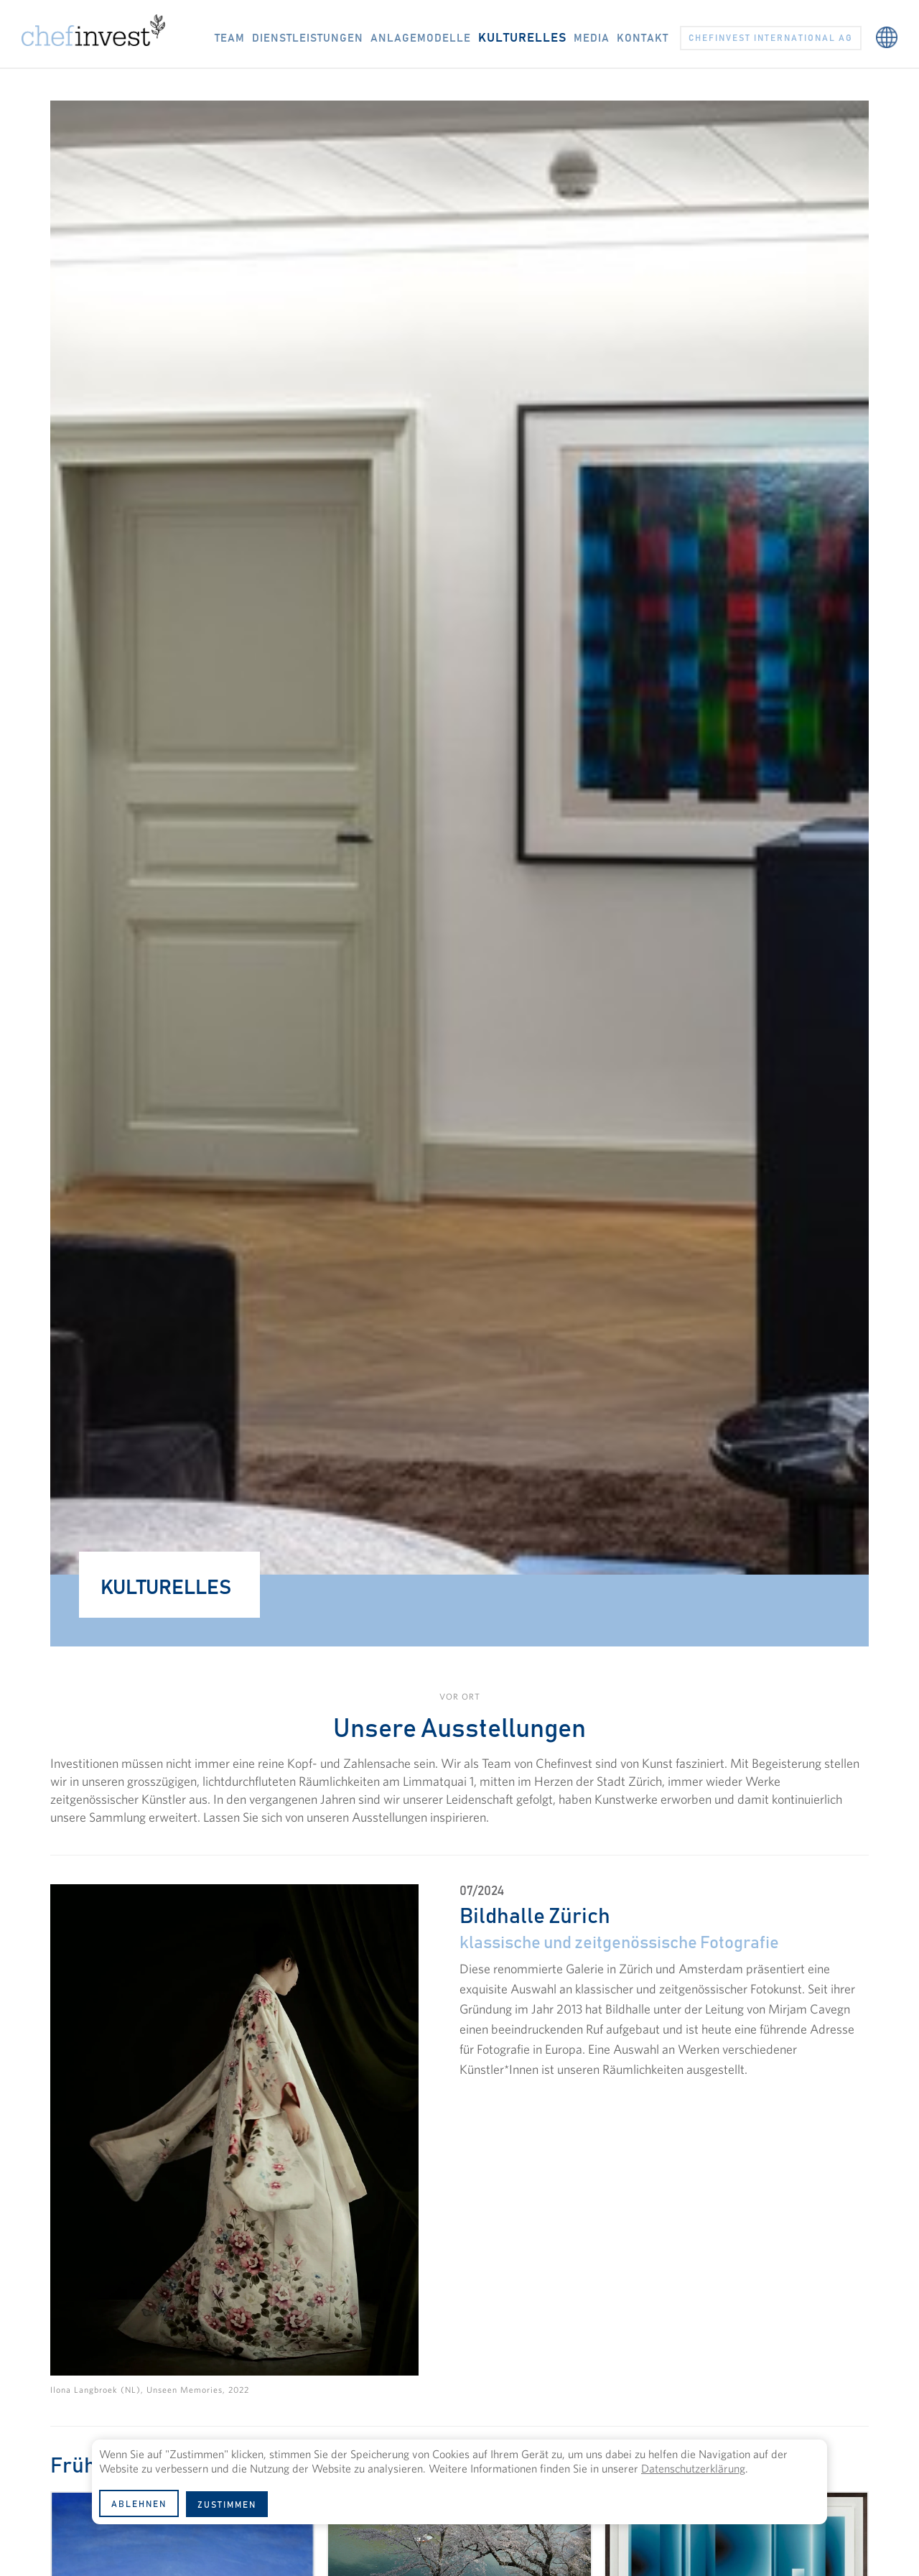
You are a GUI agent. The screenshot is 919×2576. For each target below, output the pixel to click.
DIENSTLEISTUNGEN (307, 38)
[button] (886, 30)
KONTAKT (642, 38)
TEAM (230, 38)
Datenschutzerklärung (693, 2468)
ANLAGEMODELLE (420, 38)
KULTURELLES (522, 38)
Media (592, 38)
